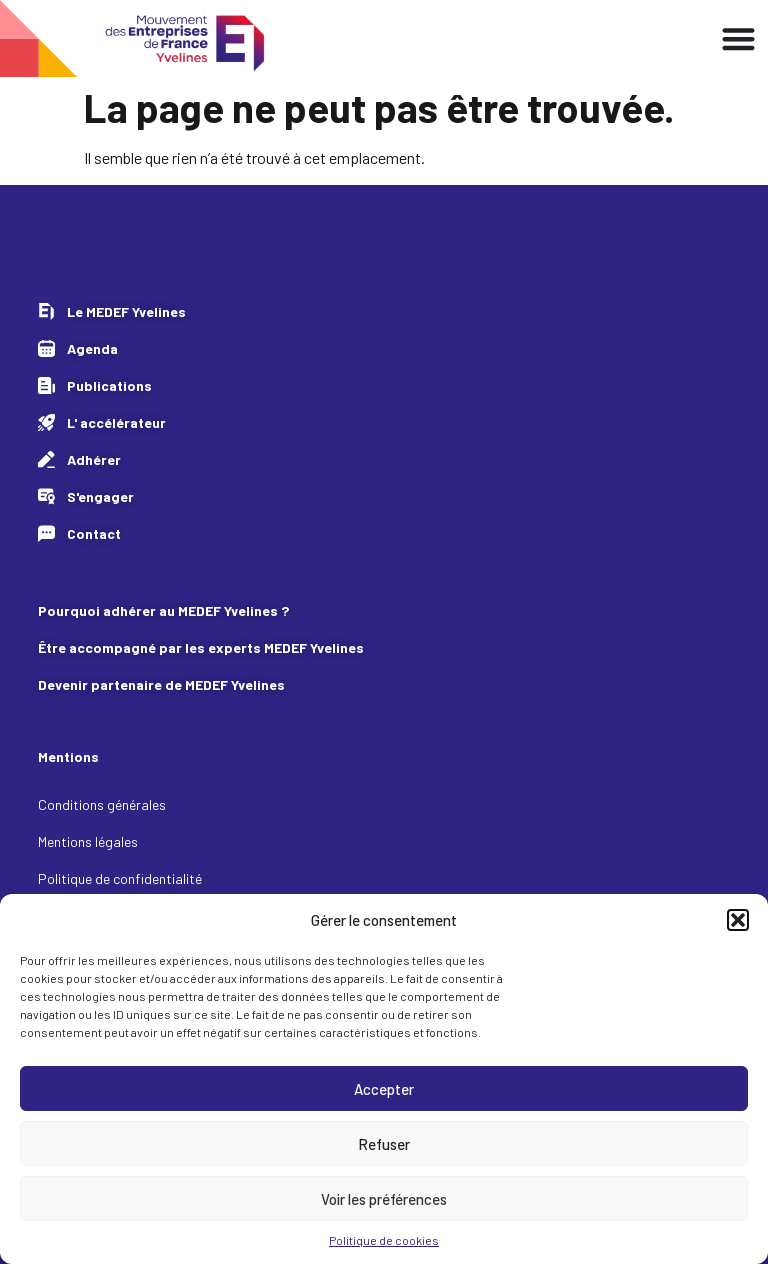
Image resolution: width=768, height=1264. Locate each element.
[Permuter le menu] (738, 38)
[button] (738, 920)
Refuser (384, 1144)
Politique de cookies (384, 1240)
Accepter (384, 1089)
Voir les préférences (384, 1199)
